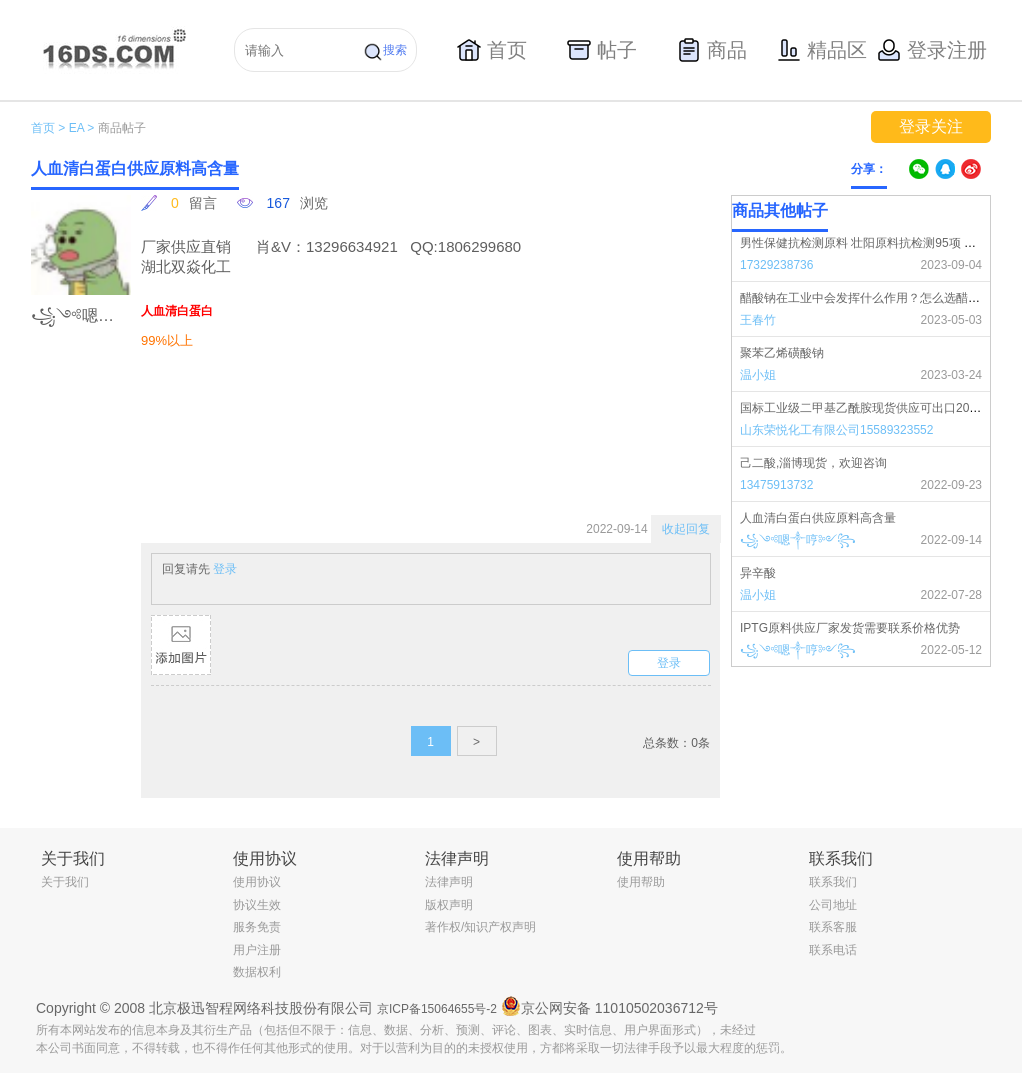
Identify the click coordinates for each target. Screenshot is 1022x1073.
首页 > (48, 128)
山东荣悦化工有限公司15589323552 (836, 430)
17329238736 (776, 265)
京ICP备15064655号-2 (437, 1009)
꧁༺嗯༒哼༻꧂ (798, 540)
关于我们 (65, 882)
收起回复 (686, 529)
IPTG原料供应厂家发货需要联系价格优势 (850, 628)
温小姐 (758, 375)
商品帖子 (122, 128)
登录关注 (931, 126)
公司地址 (833, 905)
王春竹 (758, 320)
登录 (225, 569)
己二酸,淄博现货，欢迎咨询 (813, 463)
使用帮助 (641, 882)
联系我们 (833, 882)
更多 (978, 211)
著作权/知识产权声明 (480, 927)
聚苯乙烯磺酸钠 (782, 353)
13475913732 (776, 485)
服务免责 (257, 927)
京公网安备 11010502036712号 (609, 1006)
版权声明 (449, 905)
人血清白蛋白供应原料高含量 (818, 518)
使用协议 (257, 882)
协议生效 (257, 905)
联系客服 (833, 927)
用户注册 (257, 950)
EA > (82, 128)
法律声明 (449, 882)
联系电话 (833, 950)
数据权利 (257, 972)
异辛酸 (758, 573)
